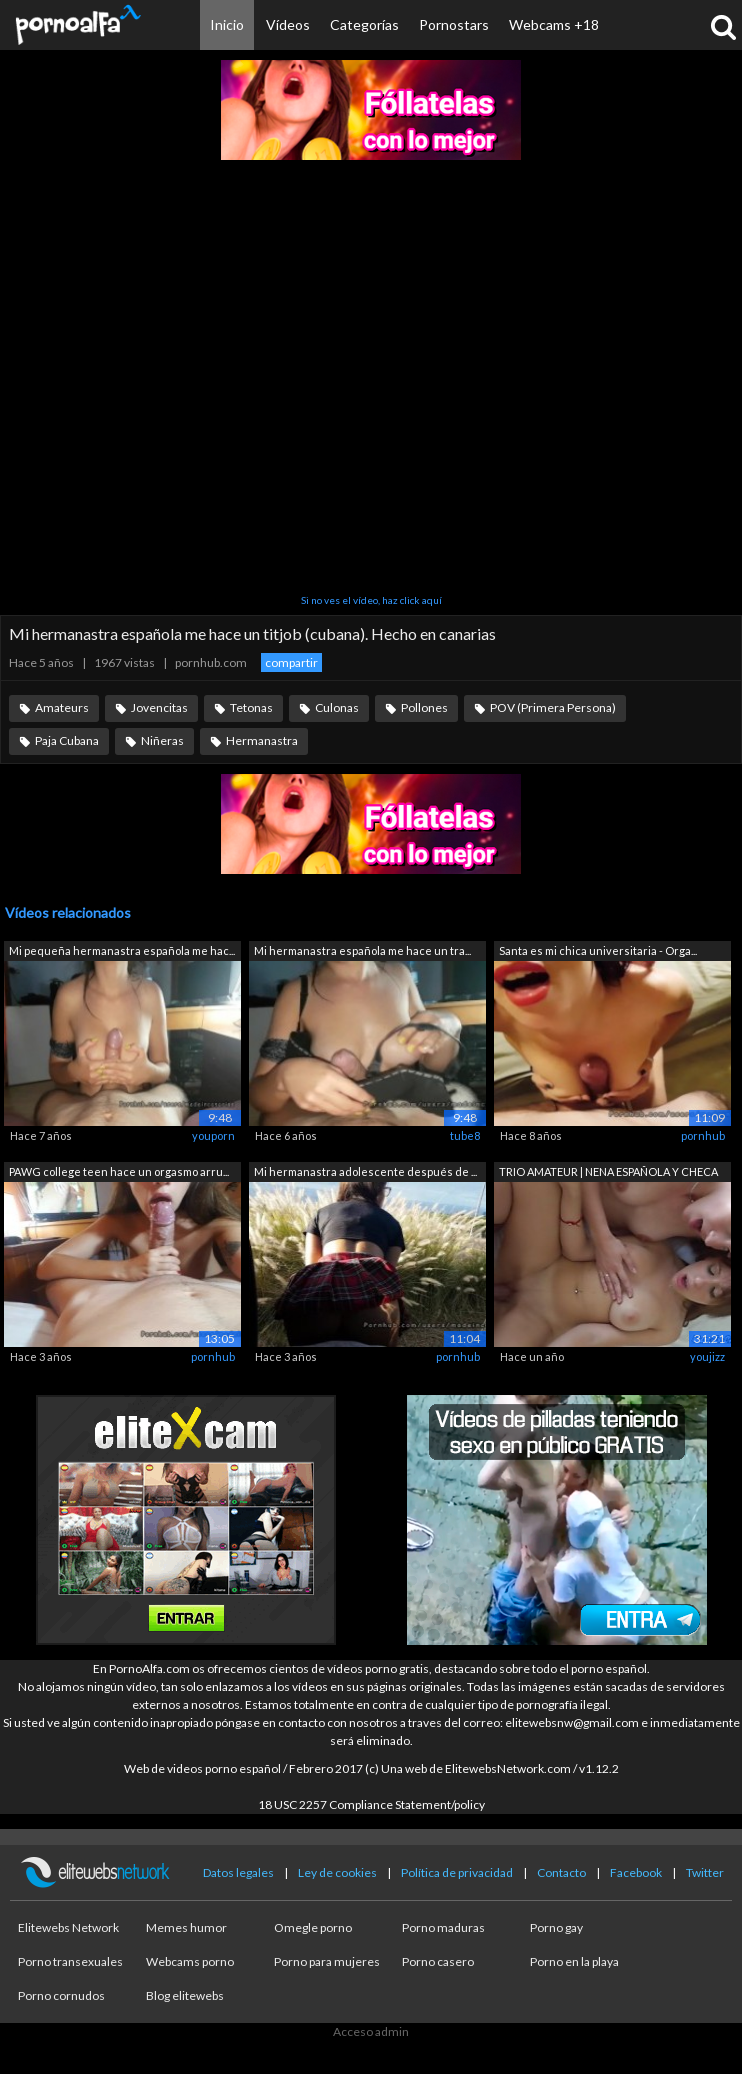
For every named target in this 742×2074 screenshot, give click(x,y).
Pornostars (454, 24)
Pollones (424, 707)
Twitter (705, 1872)
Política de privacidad (457, 1872)
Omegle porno (313, 1927)
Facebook (636, 1872)
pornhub (703, 1135)
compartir (291, 662)
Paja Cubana (67, 740)
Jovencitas (159, 707)
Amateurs (62, 707)
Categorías (364, 24)
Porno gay (556, 1927)
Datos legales (238, 1872)
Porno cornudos (61, 1995)
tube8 (465, 1135)
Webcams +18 (554, 24)
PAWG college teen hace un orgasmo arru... (119, 1171)
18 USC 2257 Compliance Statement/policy (371, 1804)
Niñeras (162, 740)
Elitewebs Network (68, 1927)
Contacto (561, 1872)
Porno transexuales (70, 1961)
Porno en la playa (574, 1961)
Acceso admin (371, 2031)
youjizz (707, 1356)
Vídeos (288, 24)
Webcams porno (190, 1961)
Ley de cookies (337, 1872)
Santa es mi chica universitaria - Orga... (598, 950)
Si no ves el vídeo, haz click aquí (371, 600)
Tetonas (251, 707)
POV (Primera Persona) (553, 707)
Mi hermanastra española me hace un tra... (362, 950)
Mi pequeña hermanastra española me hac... (122, 950)
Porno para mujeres (327, 1961)
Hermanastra (262, 740)
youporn (213, 1135)
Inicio (227, 24)
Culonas (337, 707)
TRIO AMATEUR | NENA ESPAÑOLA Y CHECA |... (608, 1173)
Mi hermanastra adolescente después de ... (365, 1171)
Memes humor (186, 1927)
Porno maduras (443, 1927)
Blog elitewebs (185, 1995)
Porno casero (438, 1961)
